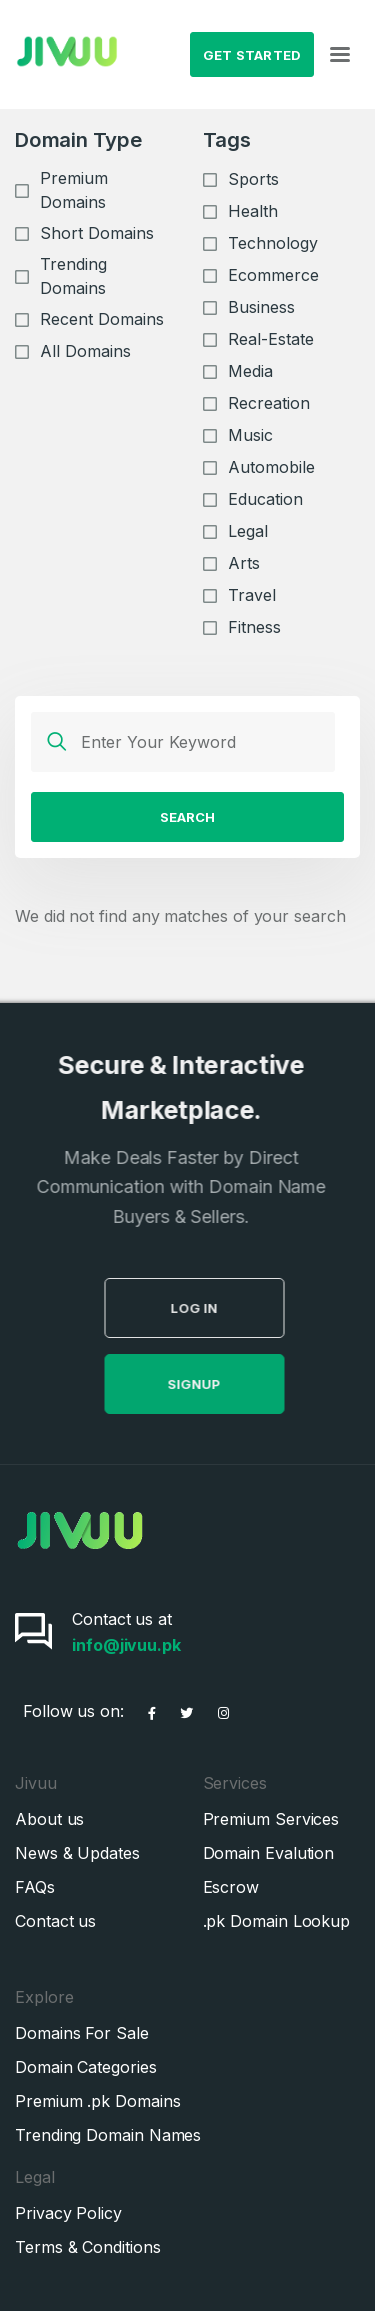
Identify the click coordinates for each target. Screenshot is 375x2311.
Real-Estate (271, 339)
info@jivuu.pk (126, 1645)
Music (250, 435)
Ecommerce (273, 275)
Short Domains (97, 233)
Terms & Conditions (88, 2247)
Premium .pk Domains (97, 2101)
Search (187, 817)
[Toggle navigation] (340, 55)
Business (261, 307)
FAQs (35, 1887)
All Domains (85, 351)
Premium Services (271, 1819)
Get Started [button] (252, 55)
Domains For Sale (82, 2033)
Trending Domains (73, 276)
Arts (244, 563)
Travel (252, 595)
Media (250, 371)
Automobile (271, 467)
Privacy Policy (68, 2213)
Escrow (231, 1887)
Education (265, 499)
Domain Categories (86, 2067)
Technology (273, 243)
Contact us (55, 1921)
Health (253, 211)
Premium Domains (74, 190)
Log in (222, 1308)
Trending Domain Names (108, 2135)
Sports (253, 179)
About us (49, 1819)
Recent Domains (102, 319)
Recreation (269, 403)
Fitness (254, 627)
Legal (248, 531)
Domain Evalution (269, 1853)
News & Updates (77, 1853)
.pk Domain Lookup (277, 1921)
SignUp (222, 1384)
